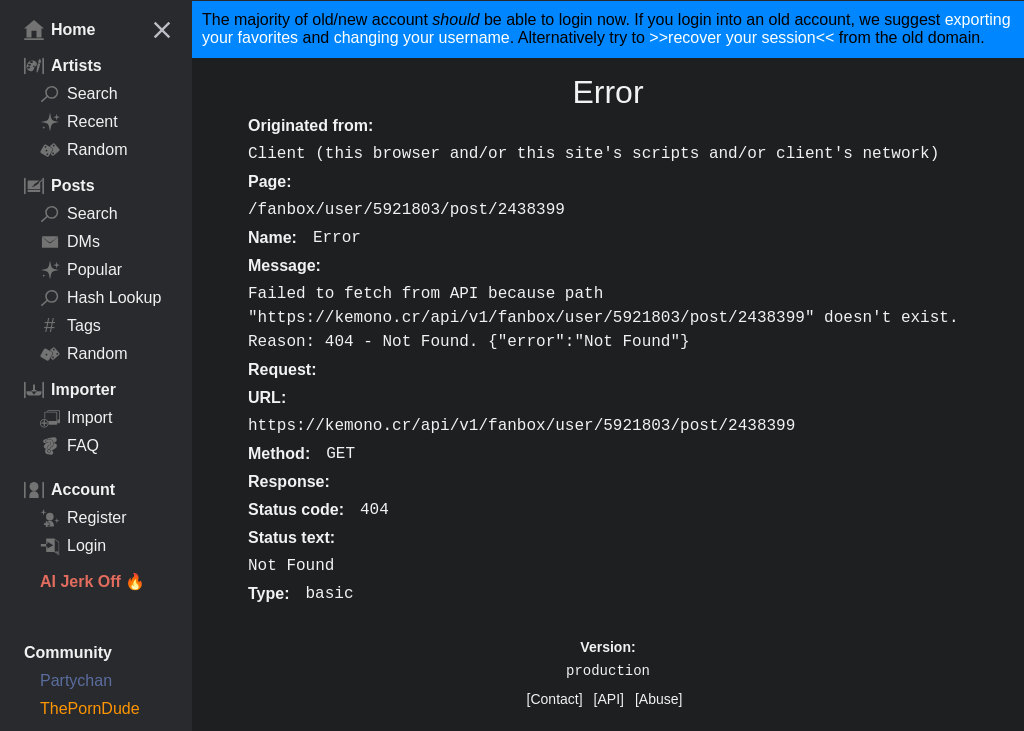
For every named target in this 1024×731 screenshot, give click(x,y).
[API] (609, 699)
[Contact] (555, 699)
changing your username (422, 37)
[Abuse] (658, 699)
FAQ (69, 446)
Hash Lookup (100, 298)
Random (83, 150)
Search (79, 94)
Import (76, 418)
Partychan (76, 680)
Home (59, 30)
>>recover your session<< (741, 37)
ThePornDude (90, 708)
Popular (81, 270)
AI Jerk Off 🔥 (92, 581)
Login (73, 546)
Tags (70, 326)
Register (83, 518)
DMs (70, 242)
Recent (79, 122)
